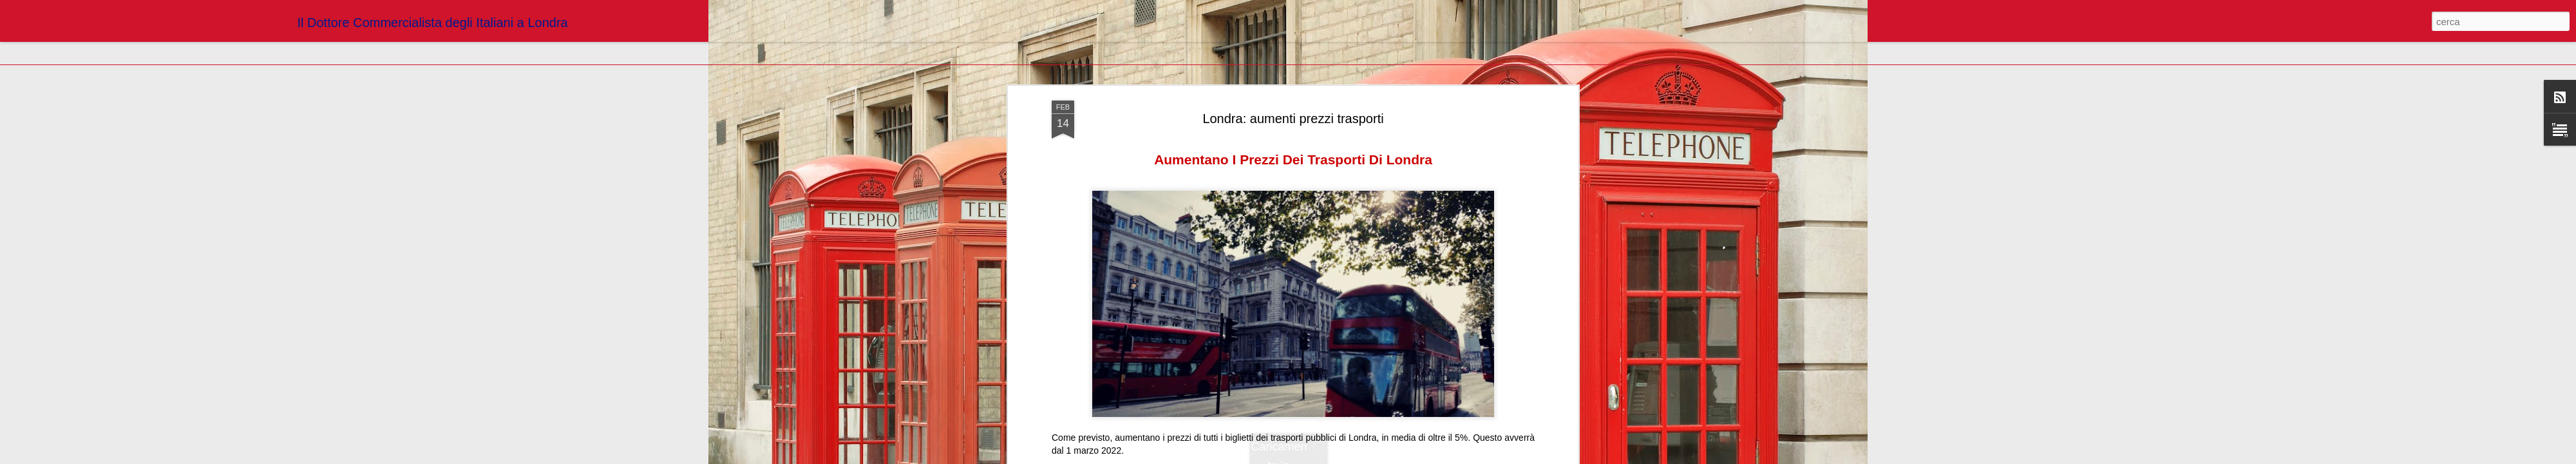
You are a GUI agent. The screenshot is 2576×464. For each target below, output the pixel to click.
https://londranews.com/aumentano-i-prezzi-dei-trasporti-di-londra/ (1183, 89)
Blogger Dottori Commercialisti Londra (1356, 107)
